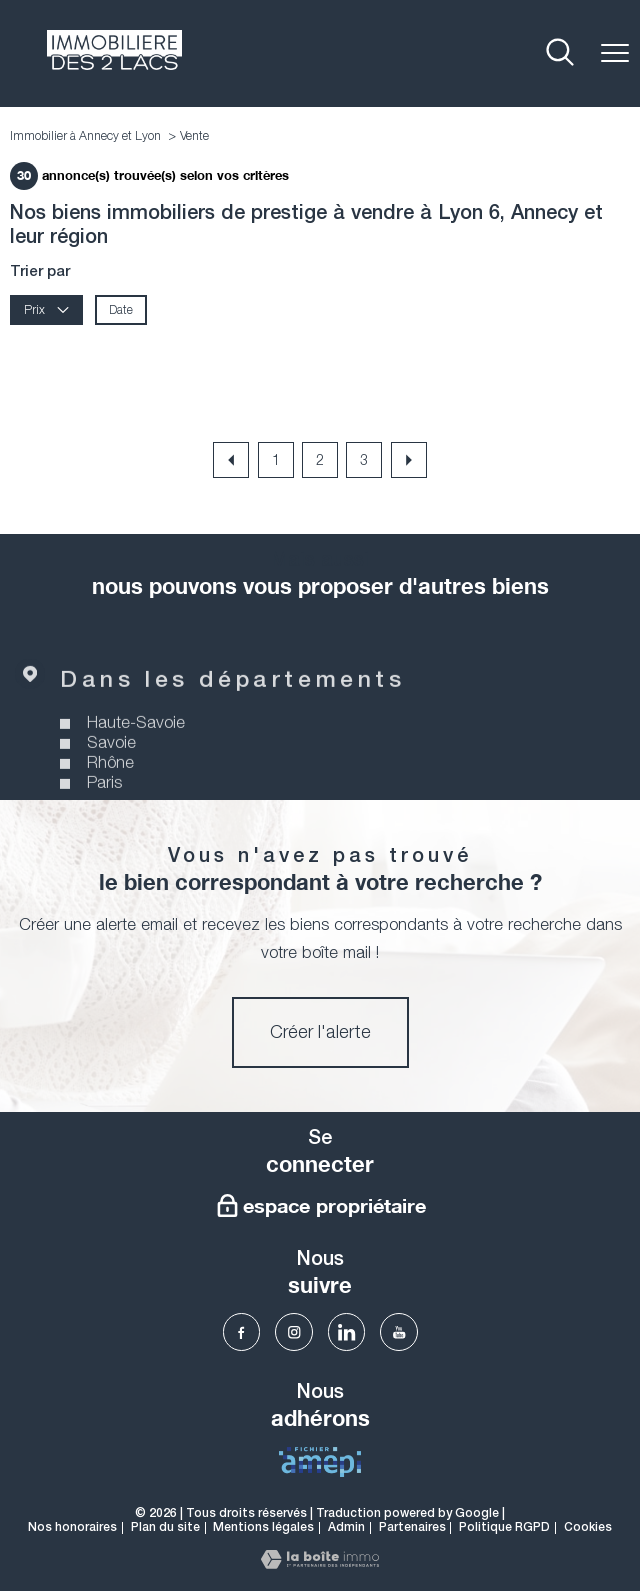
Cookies (588, 1527)
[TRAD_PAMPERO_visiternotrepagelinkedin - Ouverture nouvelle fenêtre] (347, 1332)
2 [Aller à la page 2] (320, 459)
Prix (46, 310)
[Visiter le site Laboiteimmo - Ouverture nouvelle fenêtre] (320, 1563)
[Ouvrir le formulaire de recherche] (560, 53)
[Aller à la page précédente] (231, 460)
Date (121, 310)
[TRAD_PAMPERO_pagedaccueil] (114, 64)
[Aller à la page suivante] (409, 460)
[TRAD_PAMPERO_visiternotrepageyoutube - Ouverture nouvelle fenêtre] (399, 1332)
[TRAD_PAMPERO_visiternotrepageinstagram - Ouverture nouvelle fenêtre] (294, 1332)
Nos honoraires (72, 1527)
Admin (346, 1527)
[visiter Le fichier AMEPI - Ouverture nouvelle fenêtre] (320, 1462)
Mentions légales (263, 1527)
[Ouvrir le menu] (615, 53)
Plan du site (165, 1527)
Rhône (110, 787)
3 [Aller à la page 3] (364, 459)
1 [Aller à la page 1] (276, 459)
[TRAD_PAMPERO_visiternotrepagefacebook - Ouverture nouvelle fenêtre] (242, 1332)
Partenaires (412, 1527)
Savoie (111, 767)
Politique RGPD (504, 1527)
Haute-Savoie (136, 747)
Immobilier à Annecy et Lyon (85, 135)
